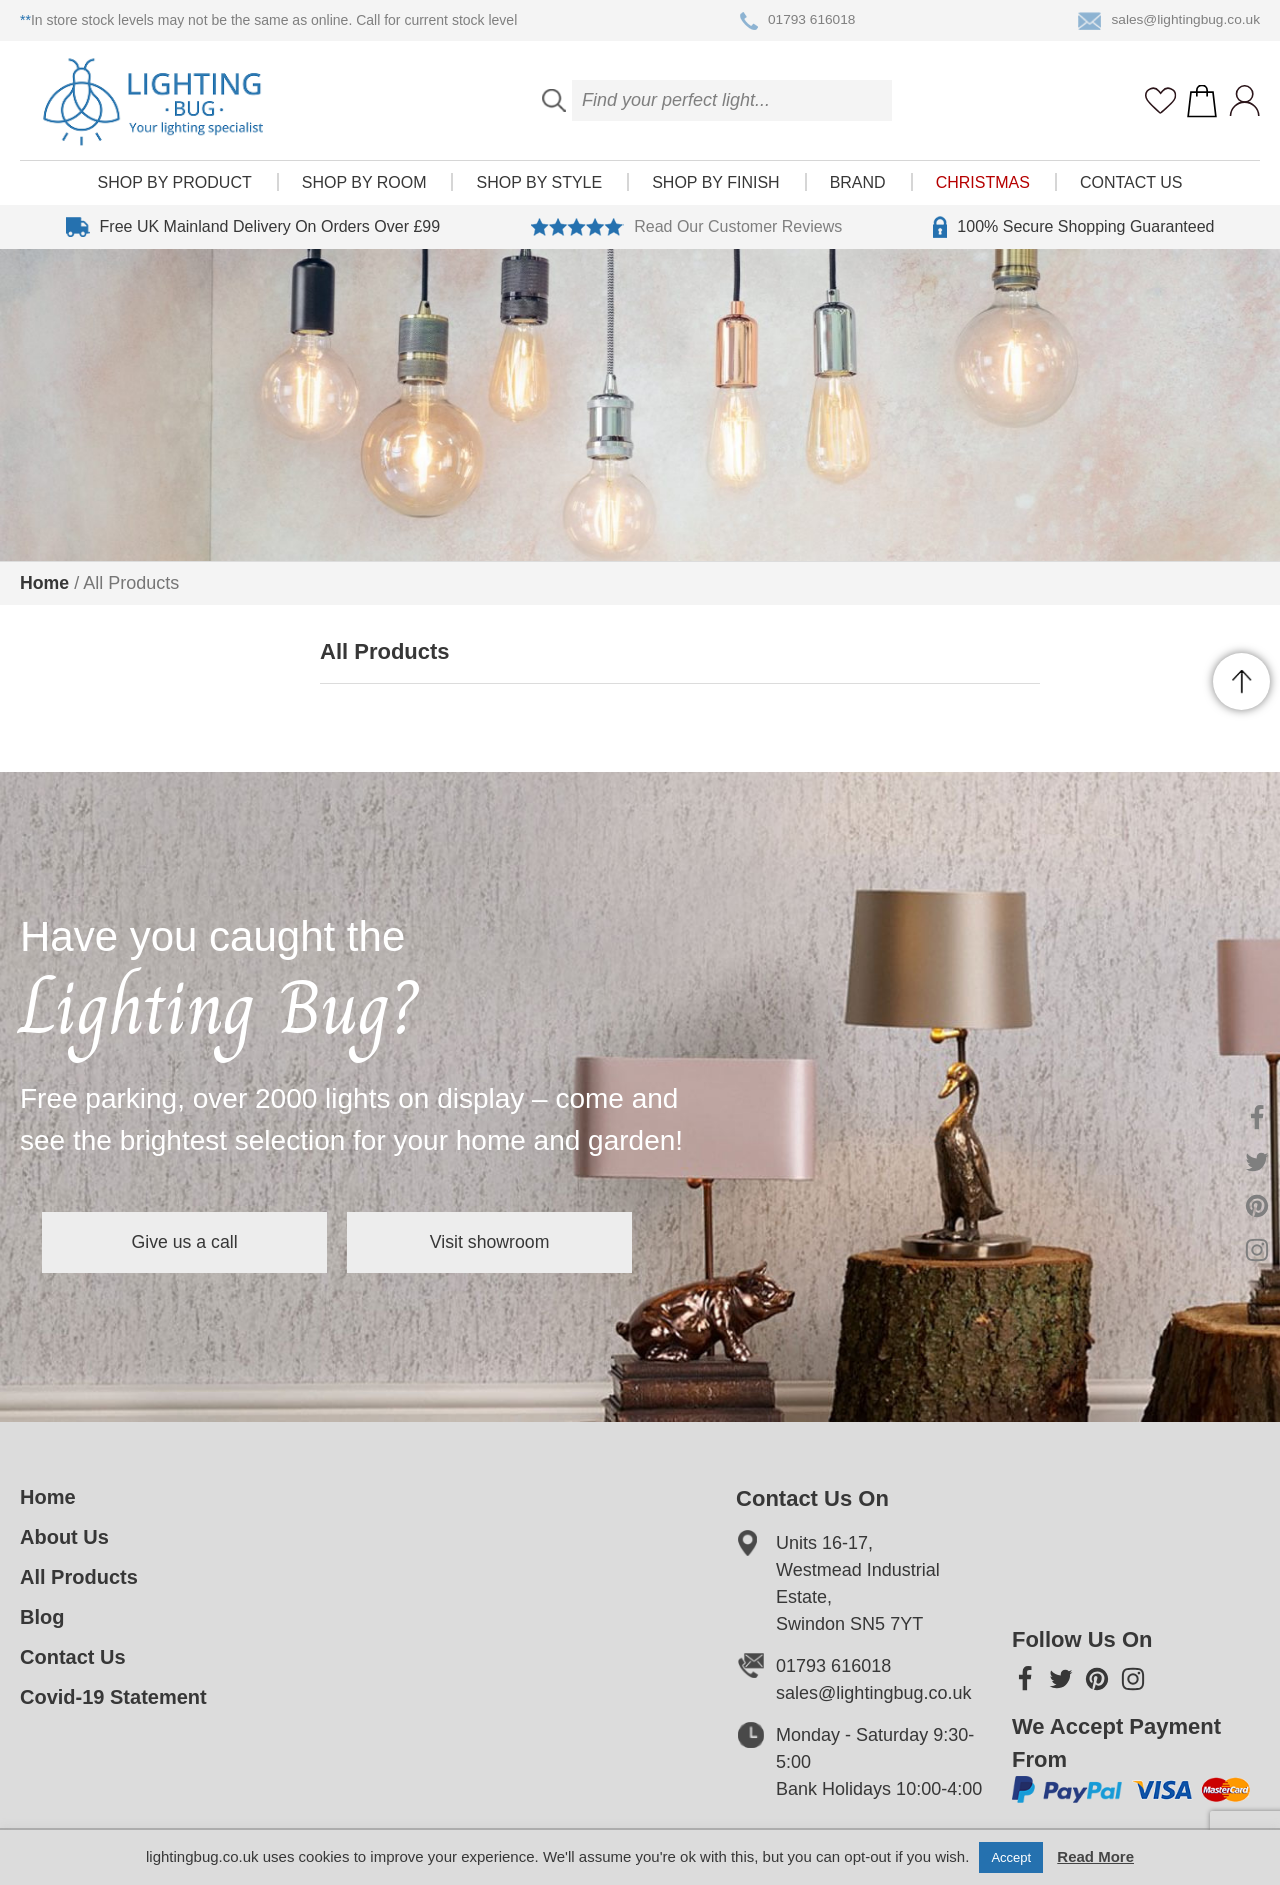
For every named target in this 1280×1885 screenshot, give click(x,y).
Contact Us (1131, 190)
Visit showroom (518, 1242)
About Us (64, 1537)
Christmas (983, 190)
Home (45, 583)
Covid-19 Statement (113, 1697)
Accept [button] (1011, 1857)
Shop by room (364, 190)
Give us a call (194, 1242)
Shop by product (175, 190)
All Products (79, 1577)
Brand (858, 190)
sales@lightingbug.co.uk (1167, 21)
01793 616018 (796, 21)
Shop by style (539, 190)
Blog (42, 1617)
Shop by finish (715, 190)
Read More (1095, 1856)
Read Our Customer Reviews (686, 235)
